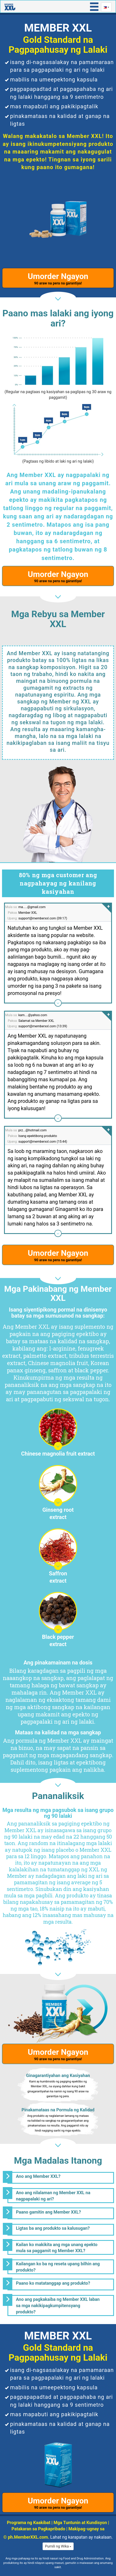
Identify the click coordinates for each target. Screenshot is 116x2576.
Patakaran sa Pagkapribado (38, 2528)
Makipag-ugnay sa (86, 2528)
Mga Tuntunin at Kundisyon (80, 2522)
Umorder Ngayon (58, 278)
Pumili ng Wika (58, 2546)
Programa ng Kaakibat (28, 2522)
